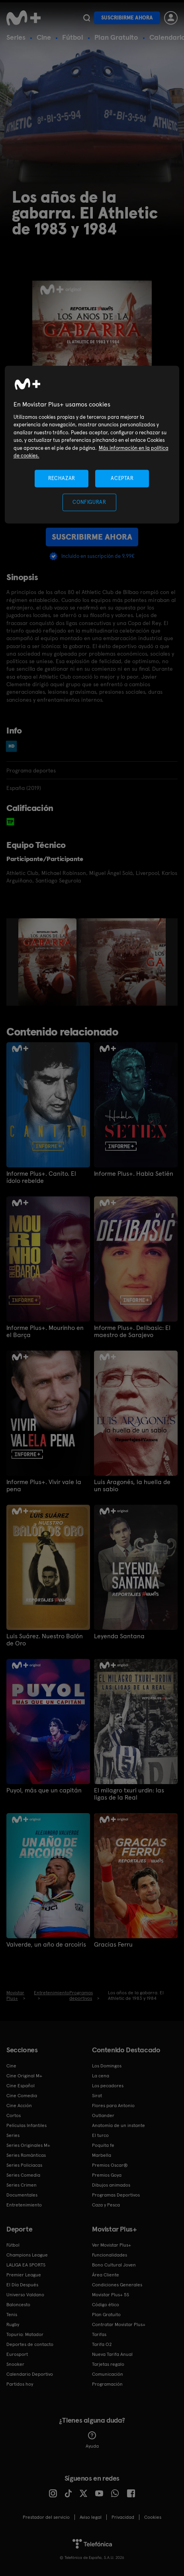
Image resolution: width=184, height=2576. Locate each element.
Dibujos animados (111, 2185)
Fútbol (72, 37)
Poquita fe (103, 2145)
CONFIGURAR (89, 502)
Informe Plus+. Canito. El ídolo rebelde (41, 1177)
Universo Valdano (25, 2294)
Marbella (101, 2155)
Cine (44, 37)
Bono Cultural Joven (114, 2265)
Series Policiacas (24, 2165)
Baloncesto (18, 2304)
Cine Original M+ (24, 2076)
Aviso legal (91, 2517)
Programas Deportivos (116, 2195)
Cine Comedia (21, 2095)
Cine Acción (19, 2105)
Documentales (21, 2195)
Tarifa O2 (102, 2344)
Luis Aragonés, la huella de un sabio (132, 1486)
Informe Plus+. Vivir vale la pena (43, 1486)
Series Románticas (26, 2155)
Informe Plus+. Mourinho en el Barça (45, 1331)
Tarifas (99, 2334)
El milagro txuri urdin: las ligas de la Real (129, 1794)
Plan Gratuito (116, 37)
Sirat (97, 2095)
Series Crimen (21, 2185)
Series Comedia (23, 2175)
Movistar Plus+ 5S (110, 2294)
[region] (92, 445)
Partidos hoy (19, 2384)
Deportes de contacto (29, 2344)
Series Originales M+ (28, 2145)
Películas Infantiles (26, 2125)
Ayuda (92, 2440)
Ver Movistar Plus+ (111, 2245)
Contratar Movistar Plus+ (118, 2324)
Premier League (23, 2275)
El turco (100, 2135)
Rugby (12, 2324)
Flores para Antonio (113, 2105)
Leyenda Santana (119, 1636)
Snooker (15, 2364)
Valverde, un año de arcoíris (46, 1944)
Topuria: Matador (24, 2334)
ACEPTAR (122, 478)
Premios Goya (106, 2175)
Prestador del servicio (46, 2517)
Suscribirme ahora (127, 18)
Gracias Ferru (113, 1944)
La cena (100, 2076)
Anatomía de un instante (118, 2125)
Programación (107, 2384)
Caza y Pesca (106, 2205)
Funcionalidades (109, 2255)
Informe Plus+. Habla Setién (133, 1173)
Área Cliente (105, 2275)
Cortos (13, 2115)
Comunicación (107, 2374)
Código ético (105, 2304)
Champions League (27, 2255)
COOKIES (152, 2517)
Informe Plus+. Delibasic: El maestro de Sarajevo (132, 1331)
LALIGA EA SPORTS (25, 2265)
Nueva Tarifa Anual (112, 2354)
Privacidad (123, 2517)
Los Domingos (106, 2066)
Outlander (103, 2115)
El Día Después (22, 2285)
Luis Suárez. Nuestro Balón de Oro (44, 1640)
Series (15, 37)
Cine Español (20, 2085)
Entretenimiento (24, 2205)
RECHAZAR (61, 478)
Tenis (11, 2314)
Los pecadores (107, 2085)
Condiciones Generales (117, 2285)
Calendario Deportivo (29, 2374)
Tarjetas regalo (108, 2364)
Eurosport (17, 2354)
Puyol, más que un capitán (44, 1790)
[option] (48, 962)
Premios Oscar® (110, 2165)
